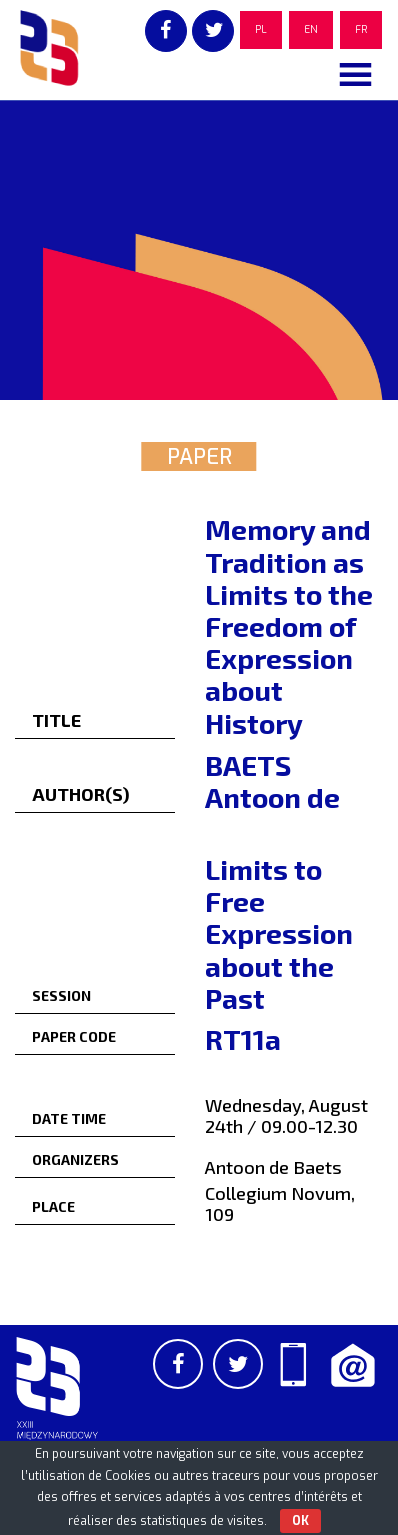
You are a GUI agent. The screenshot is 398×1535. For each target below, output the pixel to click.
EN (311, 29)
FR (361, 29)
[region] (199, 250)
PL (261, 29)
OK (300, 1521)
